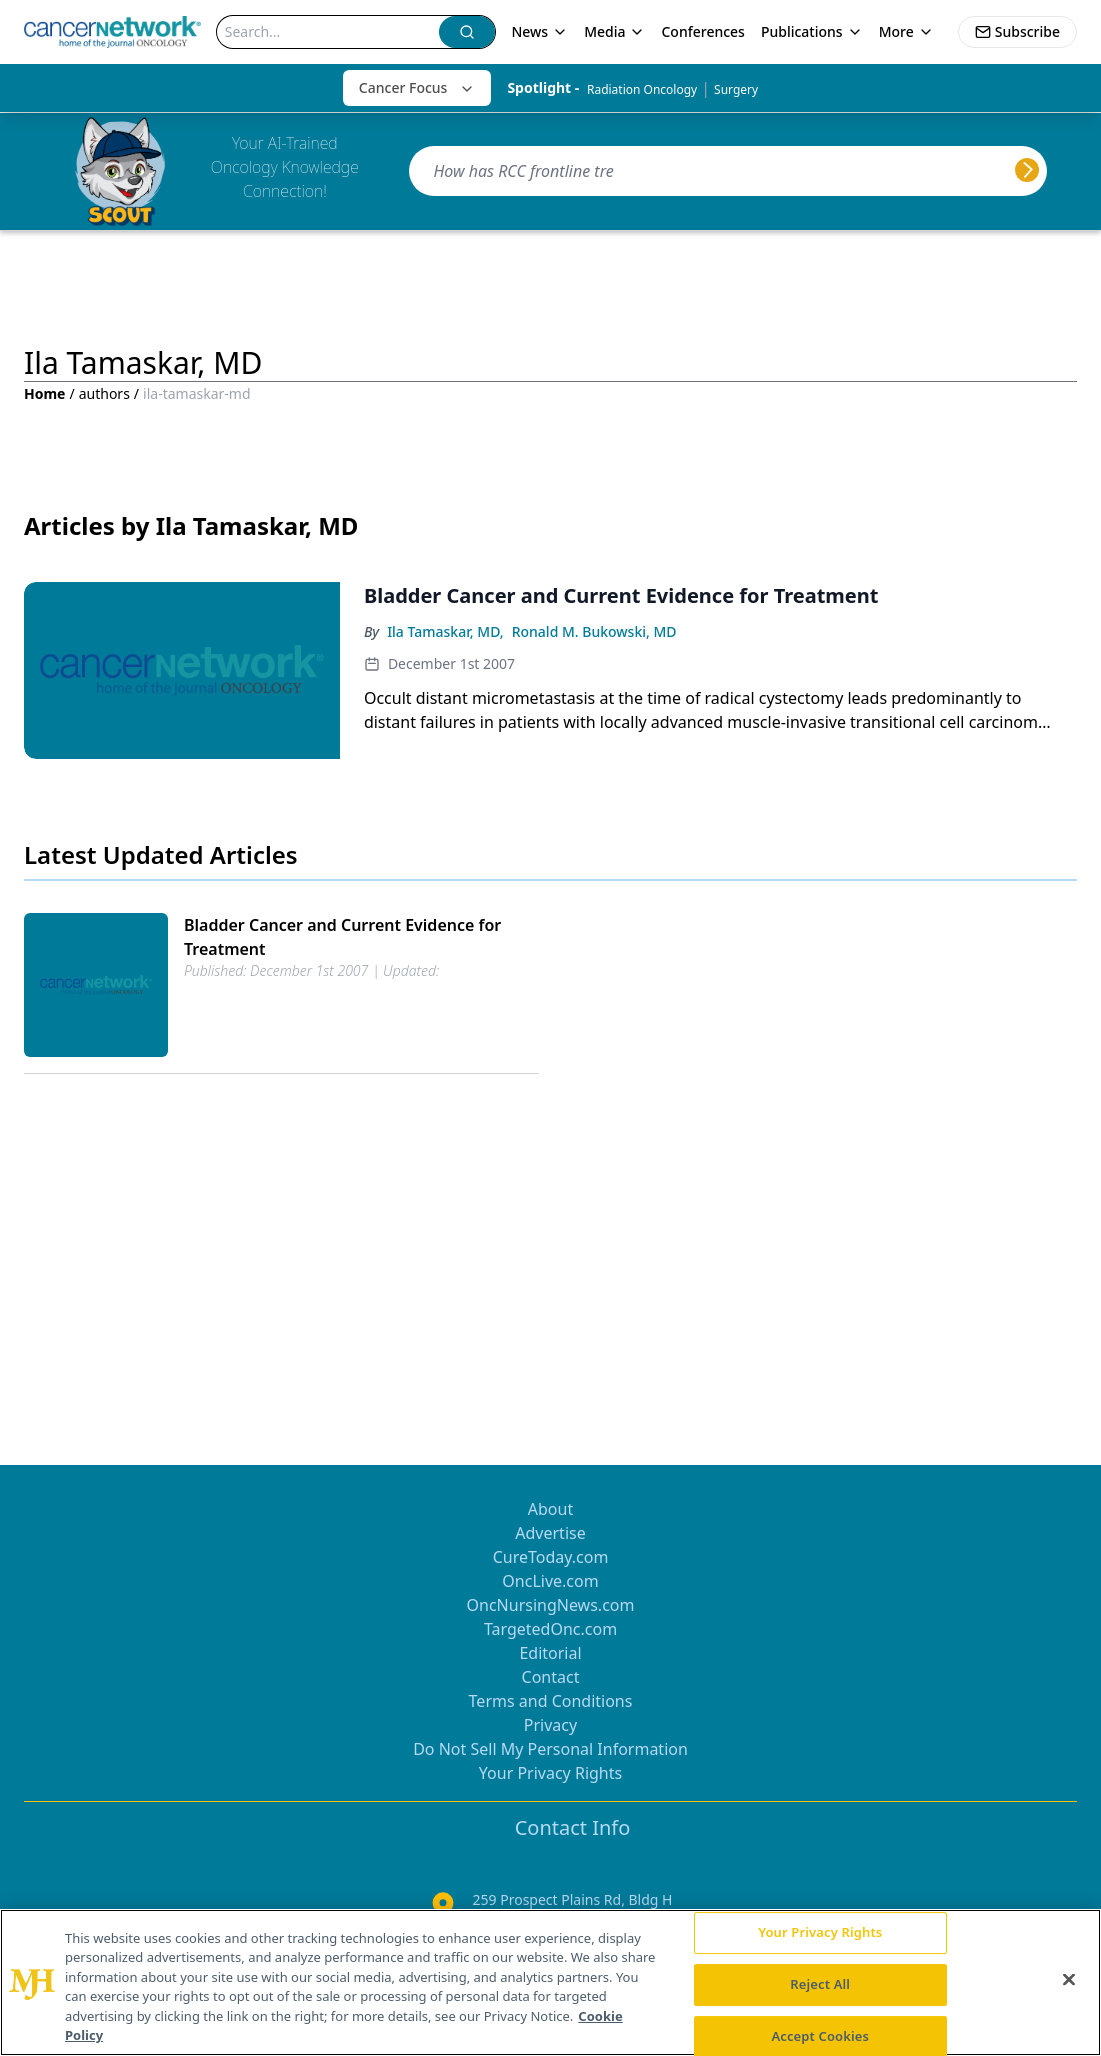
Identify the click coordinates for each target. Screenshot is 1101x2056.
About (550, 1509)
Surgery (736, 89)
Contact (551, 1677)
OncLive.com (550, 1581)
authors (104, 393)
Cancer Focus (417, 87)
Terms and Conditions (551, 1701)
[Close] (1069, 1980)
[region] (550, 1982)
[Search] (328, 32)
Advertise (550, 1533)
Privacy (550, 1725)
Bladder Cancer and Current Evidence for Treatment (342, 937)
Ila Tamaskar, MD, (445, 631)
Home (44, 393)
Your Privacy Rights (550, 1773)
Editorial (550, 1653)
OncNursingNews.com (551, 1605)
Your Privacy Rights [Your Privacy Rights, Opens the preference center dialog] (820, 1933)
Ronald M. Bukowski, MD (594, 631)
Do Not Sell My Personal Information (550, 1749)
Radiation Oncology (642, 89)
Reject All (820, 1984)
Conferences (702, 31)
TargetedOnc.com (550, 1629)
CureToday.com (551, 1557)
